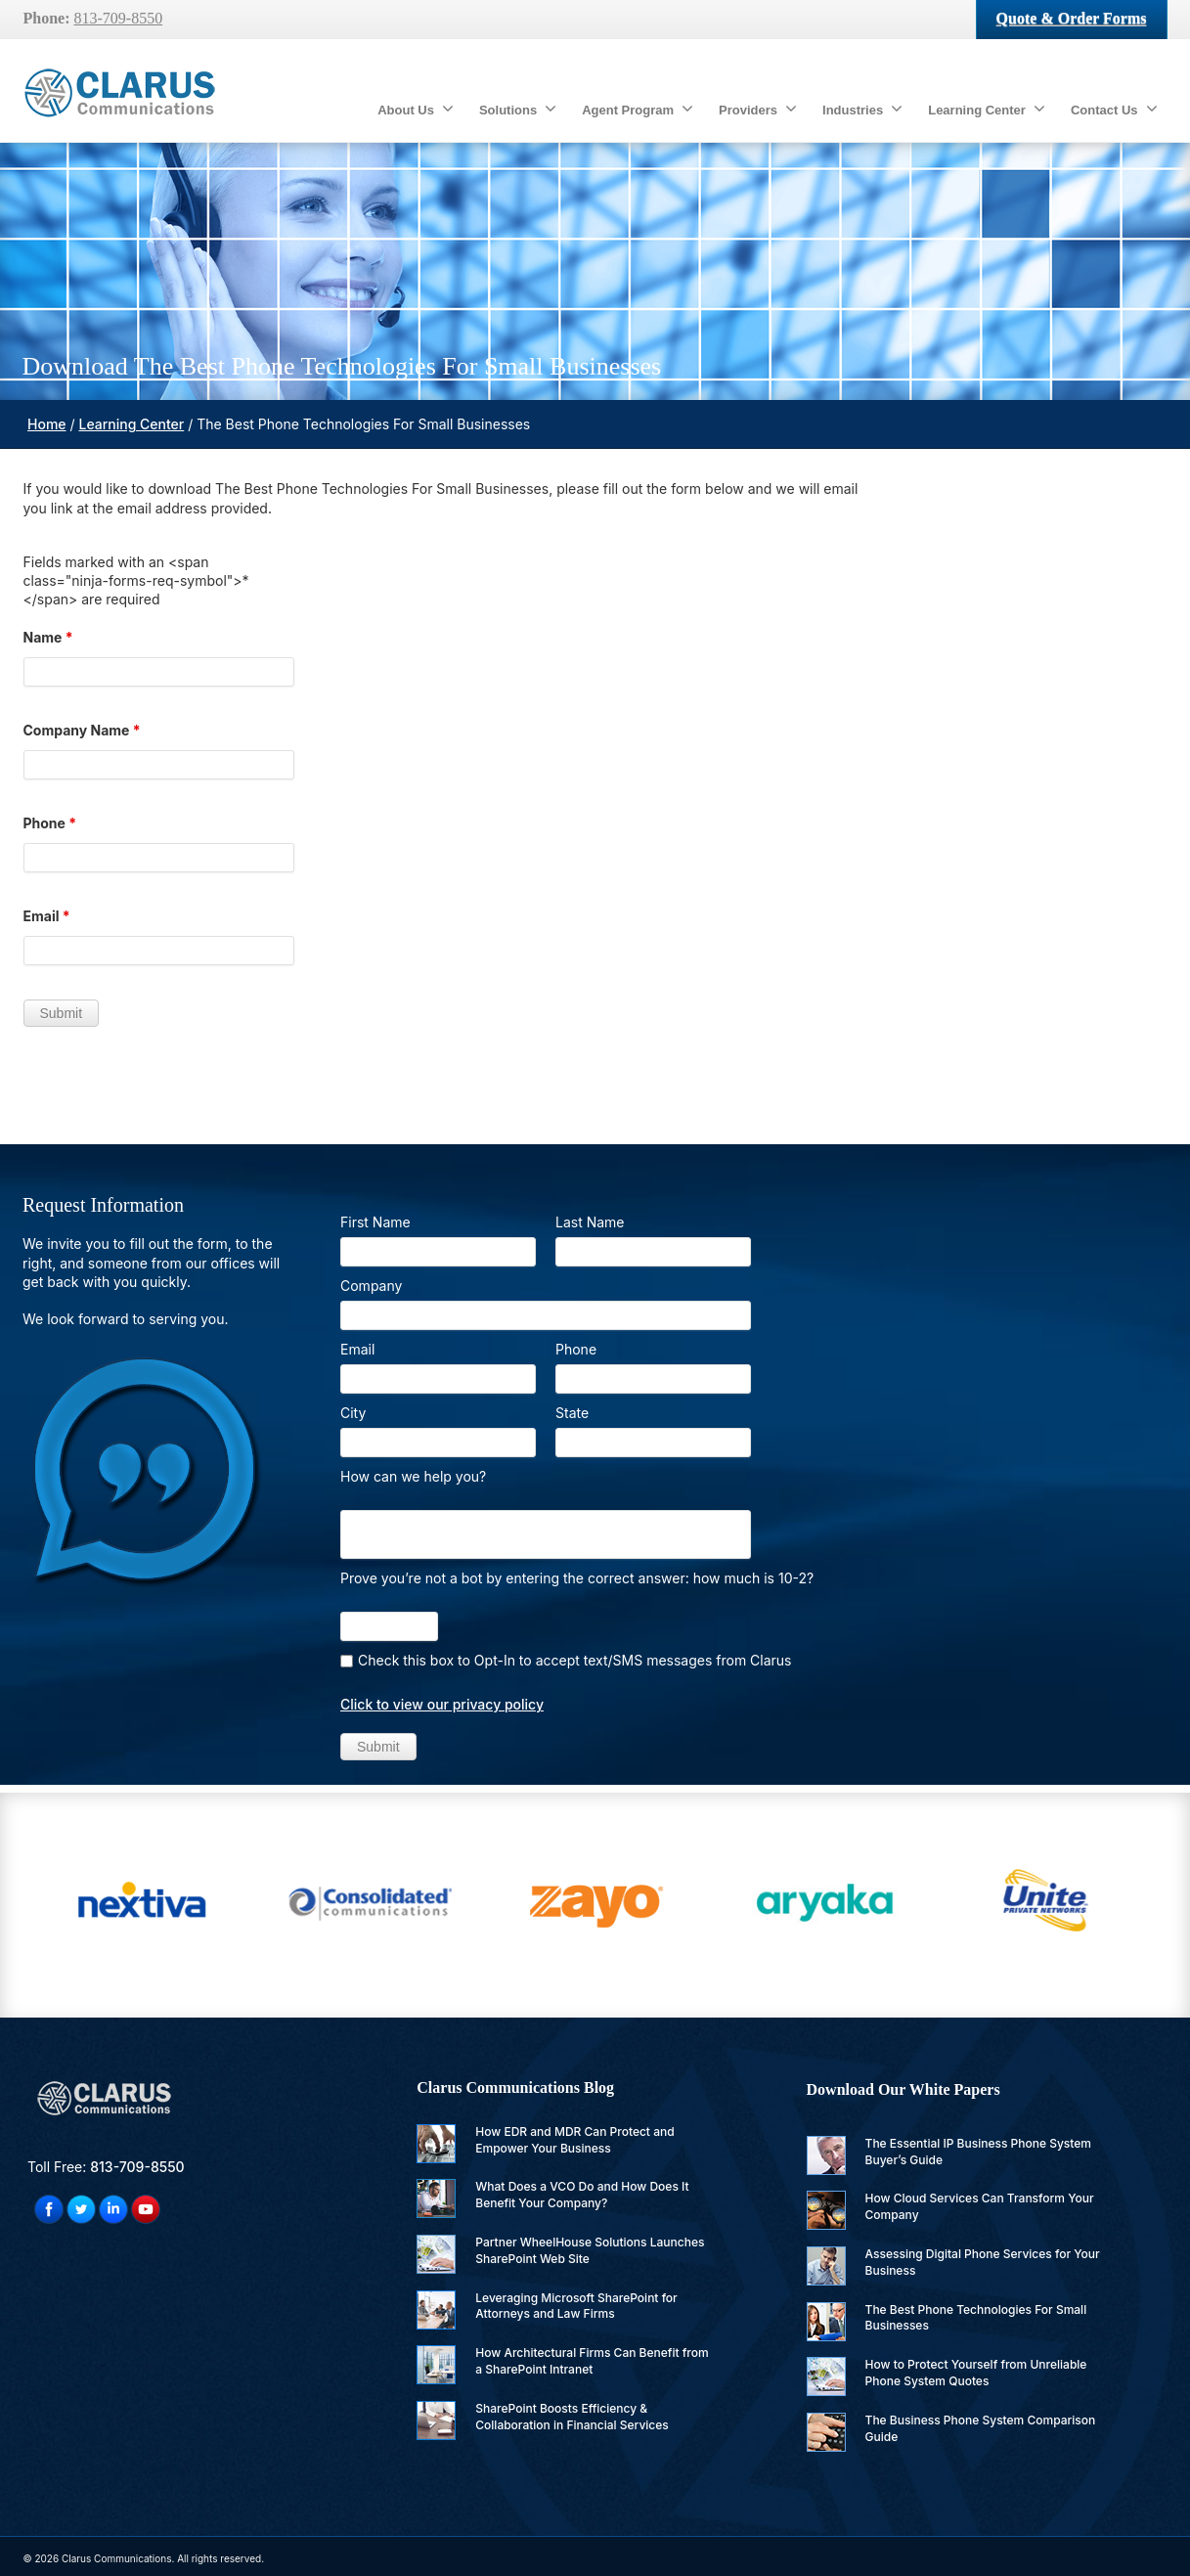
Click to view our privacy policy (442, 1704)
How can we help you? (413, 1476)
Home (46, 424)
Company (371, 1285)
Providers (758, 108)
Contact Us (1114, 108)
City (353, 1412)
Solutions (517, 108)
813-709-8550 (118, 18)
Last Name (590, 1222)
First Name (375, 1222)
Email (46, 916)
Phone (50, 823)
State (572, 1412)
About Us (415, 108)
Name (48, 637)
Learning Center (986, 108)
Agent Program (637, 108)
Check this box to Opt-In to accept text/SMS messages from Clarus (575, 1660)
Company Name (82, 730)
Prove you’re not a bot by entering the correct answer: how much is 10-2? (577, 1578)
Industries (862, 108)
